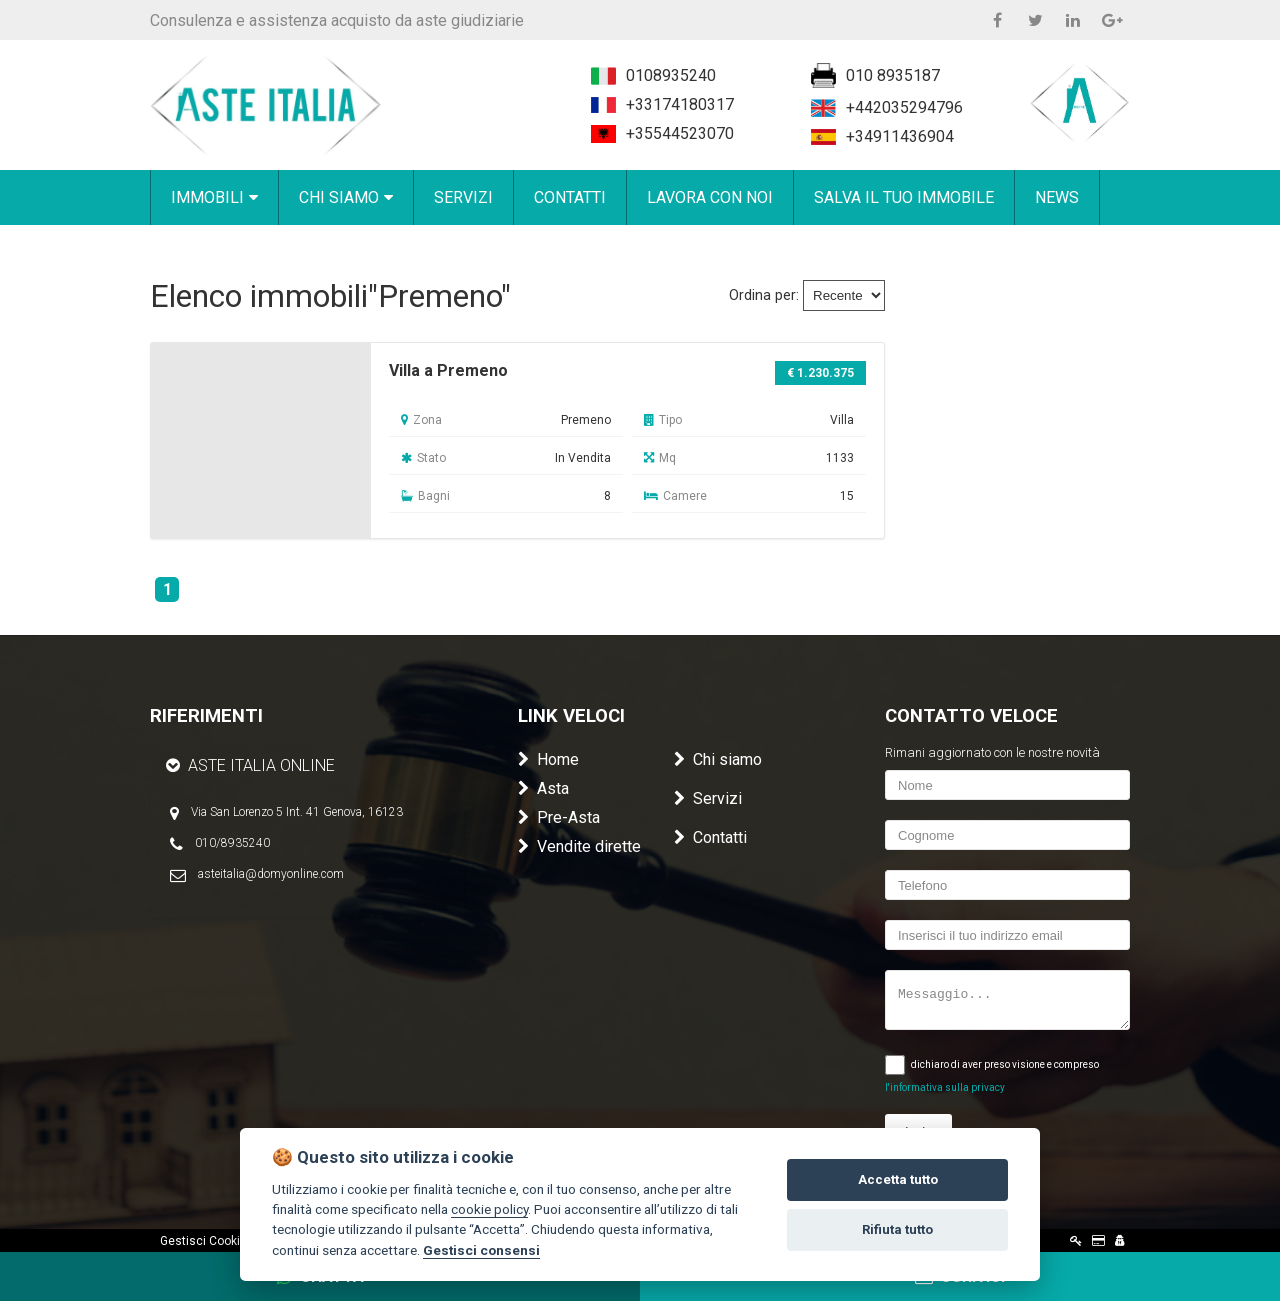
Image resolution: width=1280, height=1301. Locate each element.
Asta (543, 788)
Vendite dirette (579, 846)
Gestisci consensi (481, 1250)
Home (548, 759)
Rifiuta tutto (897, 1229)
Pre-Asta (559, 817)
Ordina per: (764, 295)
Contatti (710, 837)
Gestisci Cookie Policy (221, 1241)
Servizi (708, 798)
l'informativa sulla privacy (945, 1087)
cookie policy (489, 1209)
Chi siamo (718, 759)
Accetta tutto (898, 1179)
